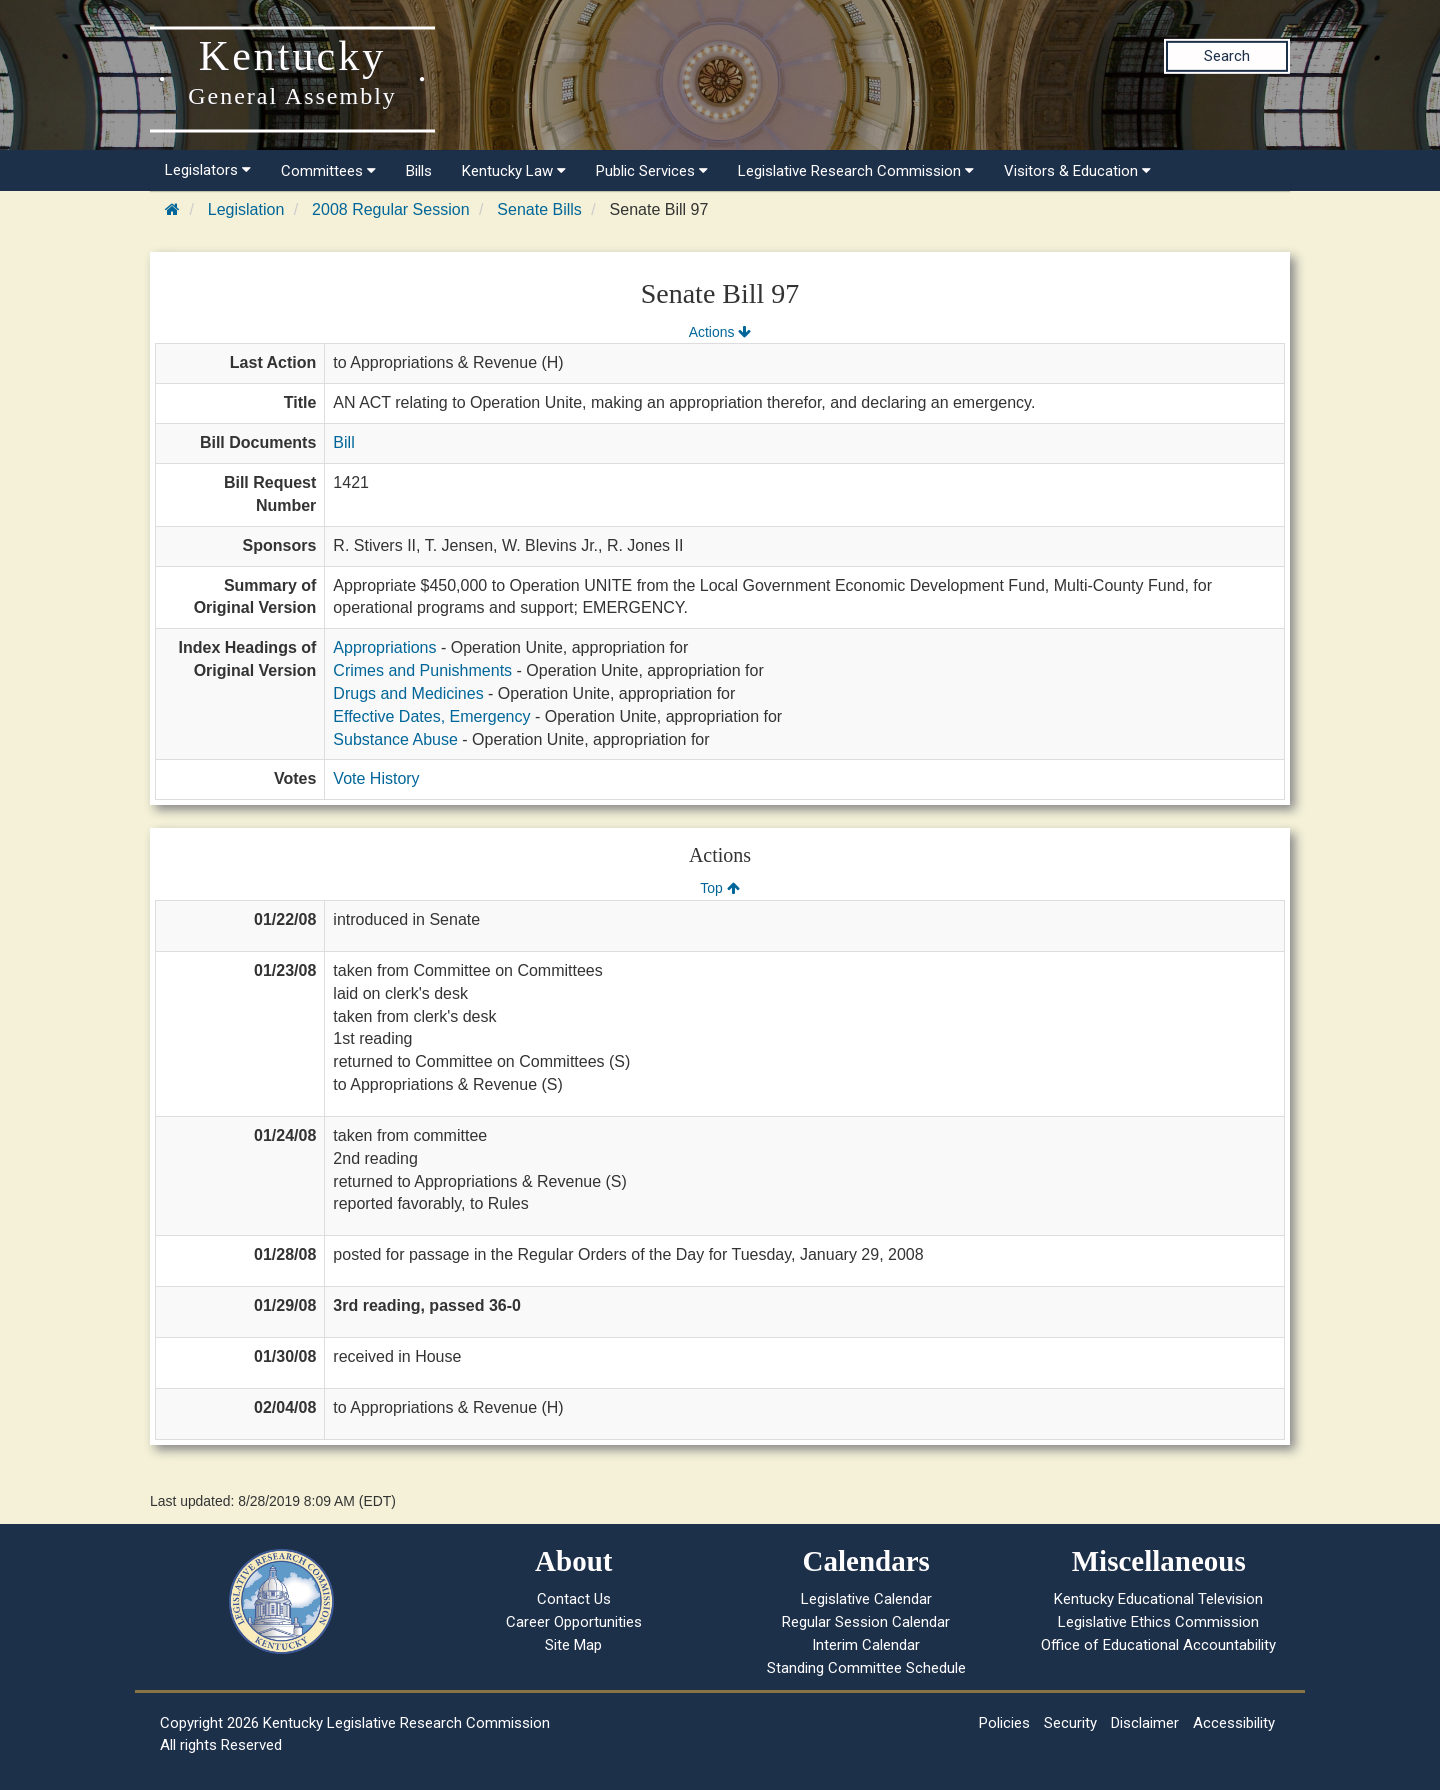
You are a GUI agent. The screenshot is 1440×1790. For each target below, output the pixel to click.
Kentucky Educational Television (1158, 1599)
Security (1070, 1723)
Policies (1004, 1723)
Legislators (208, 170)
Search (1227, 56)
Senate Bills (539, 209)
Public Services (652, 171)
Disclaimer (1145, 1723)
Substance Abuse (395, 739)
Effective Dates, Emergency (431, 716)
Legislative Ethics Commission (1158, 1622)
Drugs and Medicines (408, 693)
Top (719, 888)
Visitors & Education (1077, 171)
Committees (328, 171)
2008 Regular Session (390, 209)
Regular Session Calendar (866, 1622)
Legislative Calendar (866, 1599)
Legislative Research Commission (856, 171)
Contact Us (574, 1599)
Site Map (573, 1645)
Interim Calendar (866, 1645)
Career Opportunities (574, 1622)
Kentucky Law (514, 171)
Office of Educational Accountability (1158, 1645)
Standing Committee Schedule (866, 1668)
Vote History (376, 778)
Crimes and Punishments (422, 670)
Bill (343, 442)
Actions (720, 332)
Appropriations (384, 647)
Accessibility (1234, 1723)
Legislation (246, 209)
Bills (419, 171)
